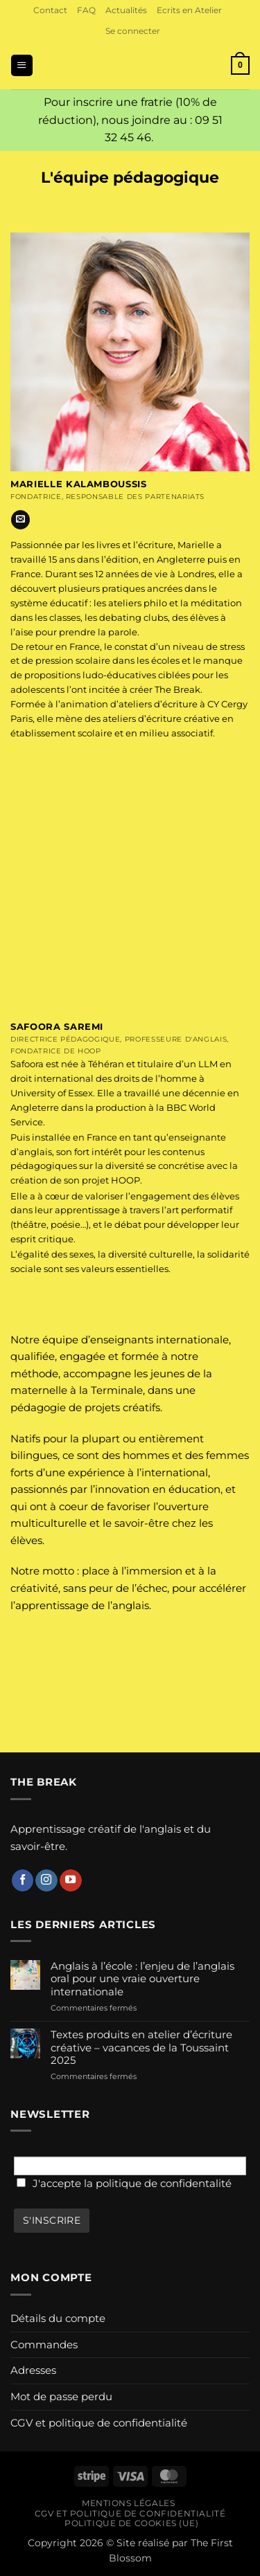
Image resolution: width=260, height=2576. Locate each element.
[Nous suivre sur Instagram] (46, 1880)
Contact (50, 10)
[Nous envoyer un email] (20, 519)
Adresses (33, 2370)
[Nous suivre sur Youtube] (71, 1880)
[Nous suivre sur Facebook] (23, 1880)
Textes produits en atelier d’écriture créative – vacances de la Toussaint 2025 (141, 2048)
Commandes (44, 2344)
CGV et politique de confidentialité (98, 2422)
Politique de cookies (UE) (131, 2523)
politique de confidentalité (164, 2183)
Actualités (126, 10)
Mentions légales (128, 2503)
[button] (132, 31)
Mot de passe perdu (61, 2396)
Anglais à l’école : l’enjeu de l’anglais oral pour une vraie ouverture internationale (142, 1979)
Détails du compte (57, 2318)
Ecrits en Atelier (189, 10)
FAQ (86, 10)
